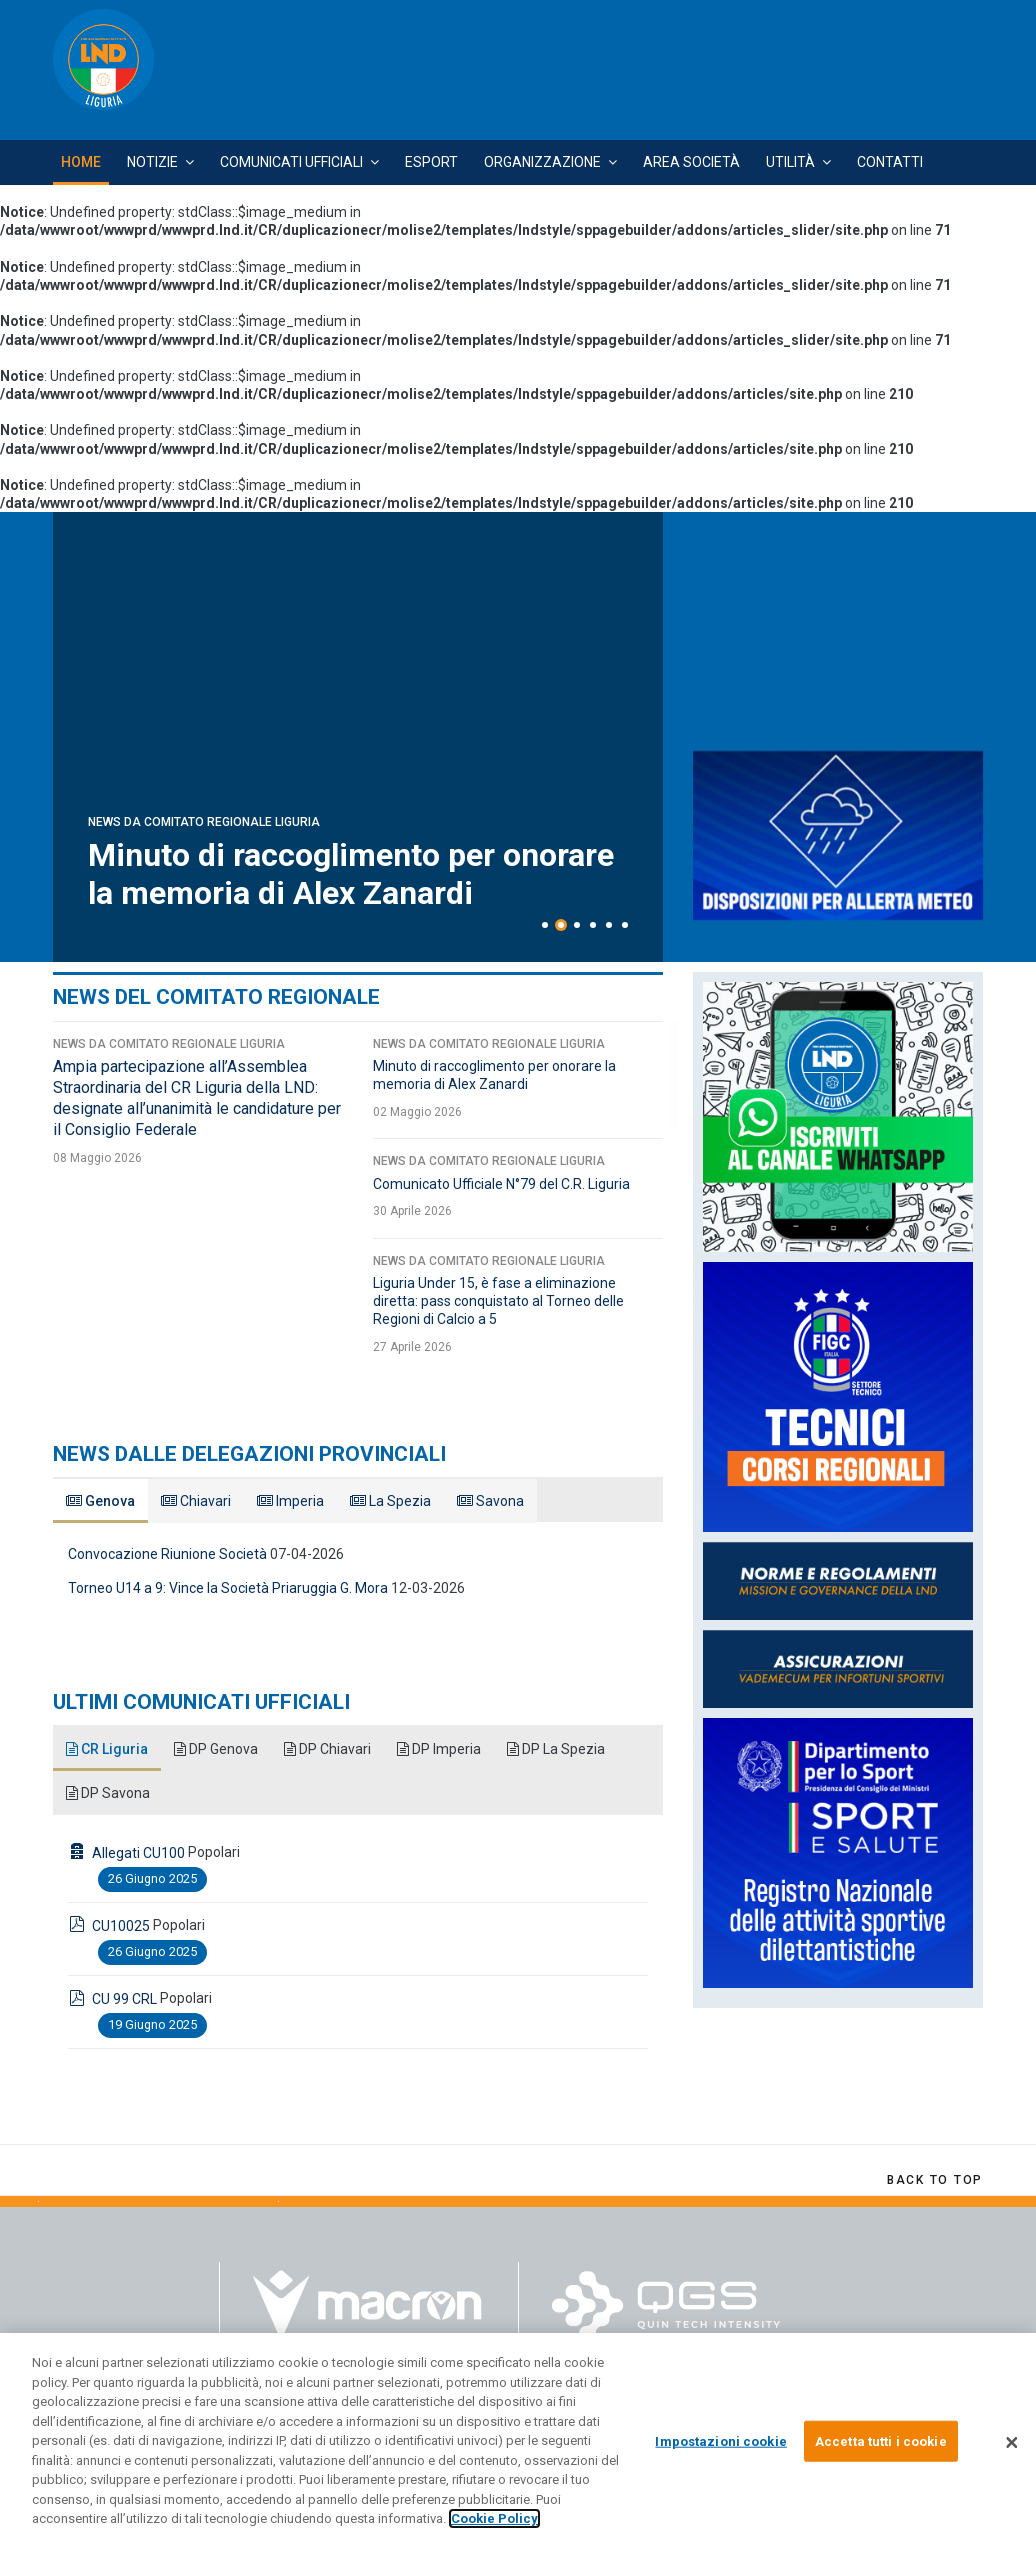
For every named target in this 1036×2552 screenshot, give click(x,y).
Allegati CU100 (138, 1853)
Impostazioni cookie (720, 2440)
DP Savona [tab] (108, 1793)
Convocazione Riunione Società (167, 1554)
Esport (431, 162)
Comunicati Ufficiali (291, 162)
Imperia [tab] (290, 1501)
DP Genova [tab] (216, 1749)
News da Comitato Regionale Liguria (204, 745)
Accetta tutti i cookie (881, 2440)
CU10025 (121, 1926)
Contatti (890, 162)
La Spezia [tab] (390, 1501)
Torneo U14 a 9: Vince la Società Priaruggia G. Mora (228, 1588)
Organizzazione (542, 162)
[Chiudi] (1012, 2443)
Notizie (152, 162)
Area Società (691, 162)
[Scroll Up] (935, 2180)
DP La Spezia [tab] (556, 1749)
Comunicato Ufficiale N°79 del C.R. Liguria (501, 1184)
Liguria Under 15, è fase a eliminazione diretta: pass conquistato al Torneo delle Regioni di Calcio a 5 (498, 1301)
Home (81, 162)
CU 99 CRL (124, 1999)
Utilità (790, 162)
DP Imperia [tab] (439, 1749)
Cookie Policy (494, 2518)
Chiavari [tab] (196, 1501)
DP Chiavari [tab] (327, 1749)
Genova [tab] (100, 1501)
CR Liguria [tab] (107, 1749)
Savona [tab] (490, 1501)
